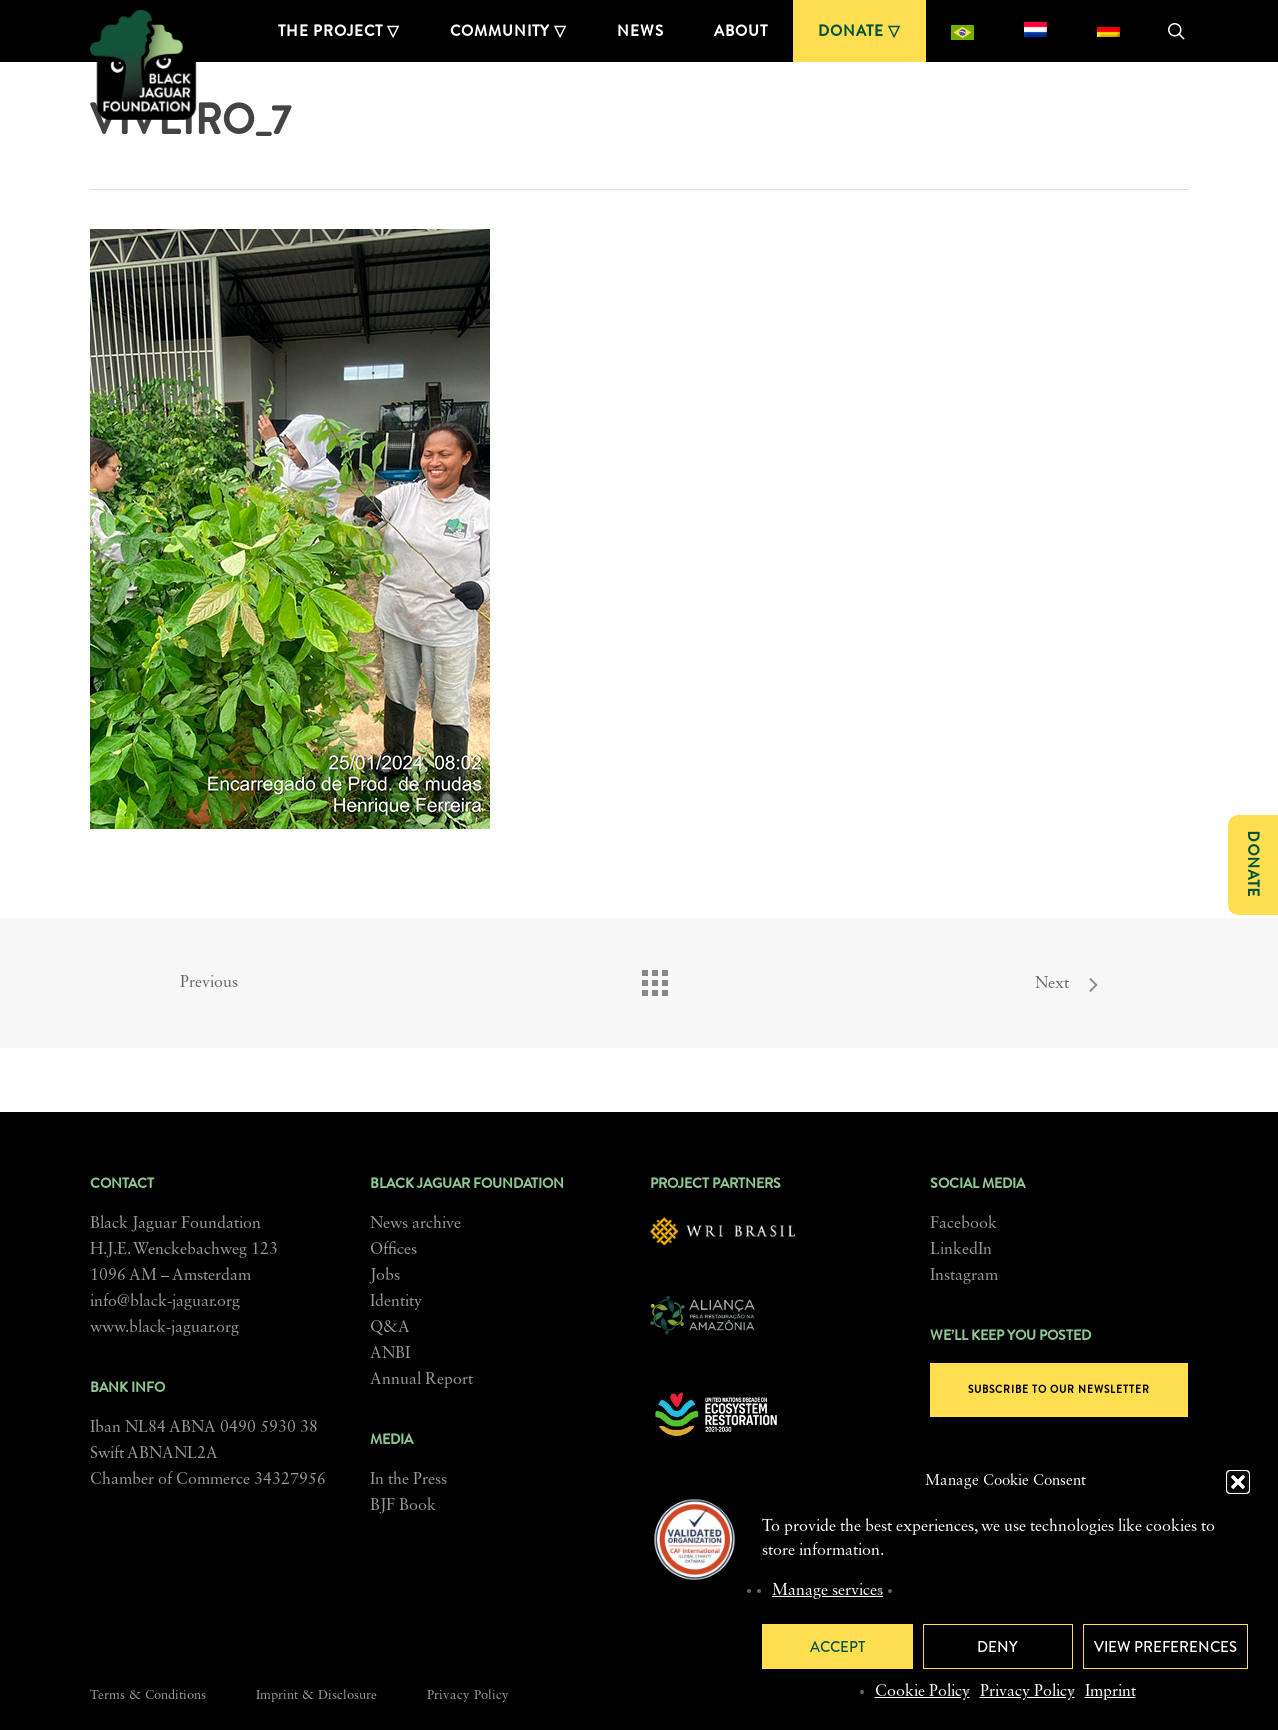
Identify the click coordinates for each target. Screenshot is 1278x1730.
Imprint (1110, 1692)
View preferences (1165, 1647)
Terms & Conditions (148, 1695)
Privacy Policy (1027, 1692)
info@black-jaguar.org (165, 1302)
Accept (837, 1647)
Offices (393, 1250)
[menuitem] (962, 31)
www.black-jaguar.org (164, 1328)
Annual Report (421, 1380)
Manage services (827, 1591)
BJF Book (403, 1506)
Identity (396, 1302)
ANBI (390, 1354)
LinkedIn (961, 1250)
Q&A (390, 1328)
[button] (1238, 1482)
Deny (997, 1647)
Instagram (964, 1276)
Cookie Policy (922, 1692)
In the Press (408, 1480)
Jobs (385, 1276)
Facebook (963, 1224)
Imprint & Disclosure (316, 1695)
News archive (415, 1224)
